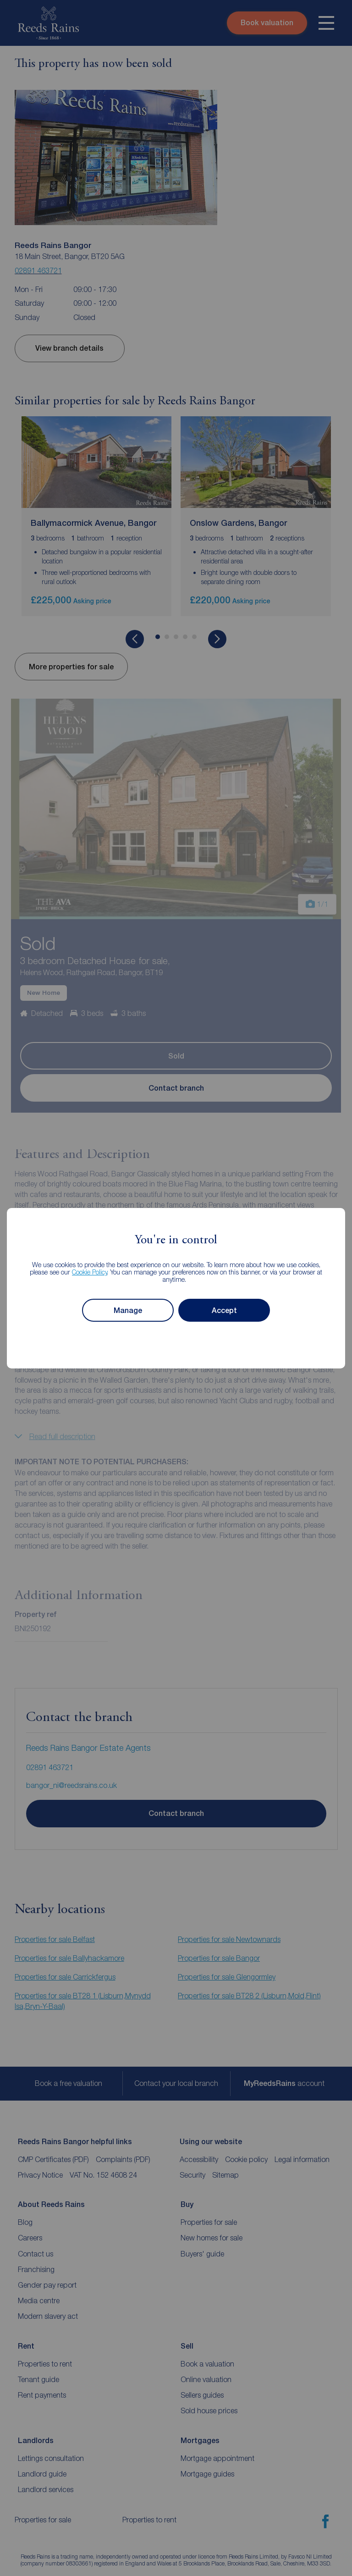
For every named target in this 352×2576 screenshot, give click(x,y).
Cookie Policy (89, 1272)
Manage (128, 1310)
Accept (224, 1310)
